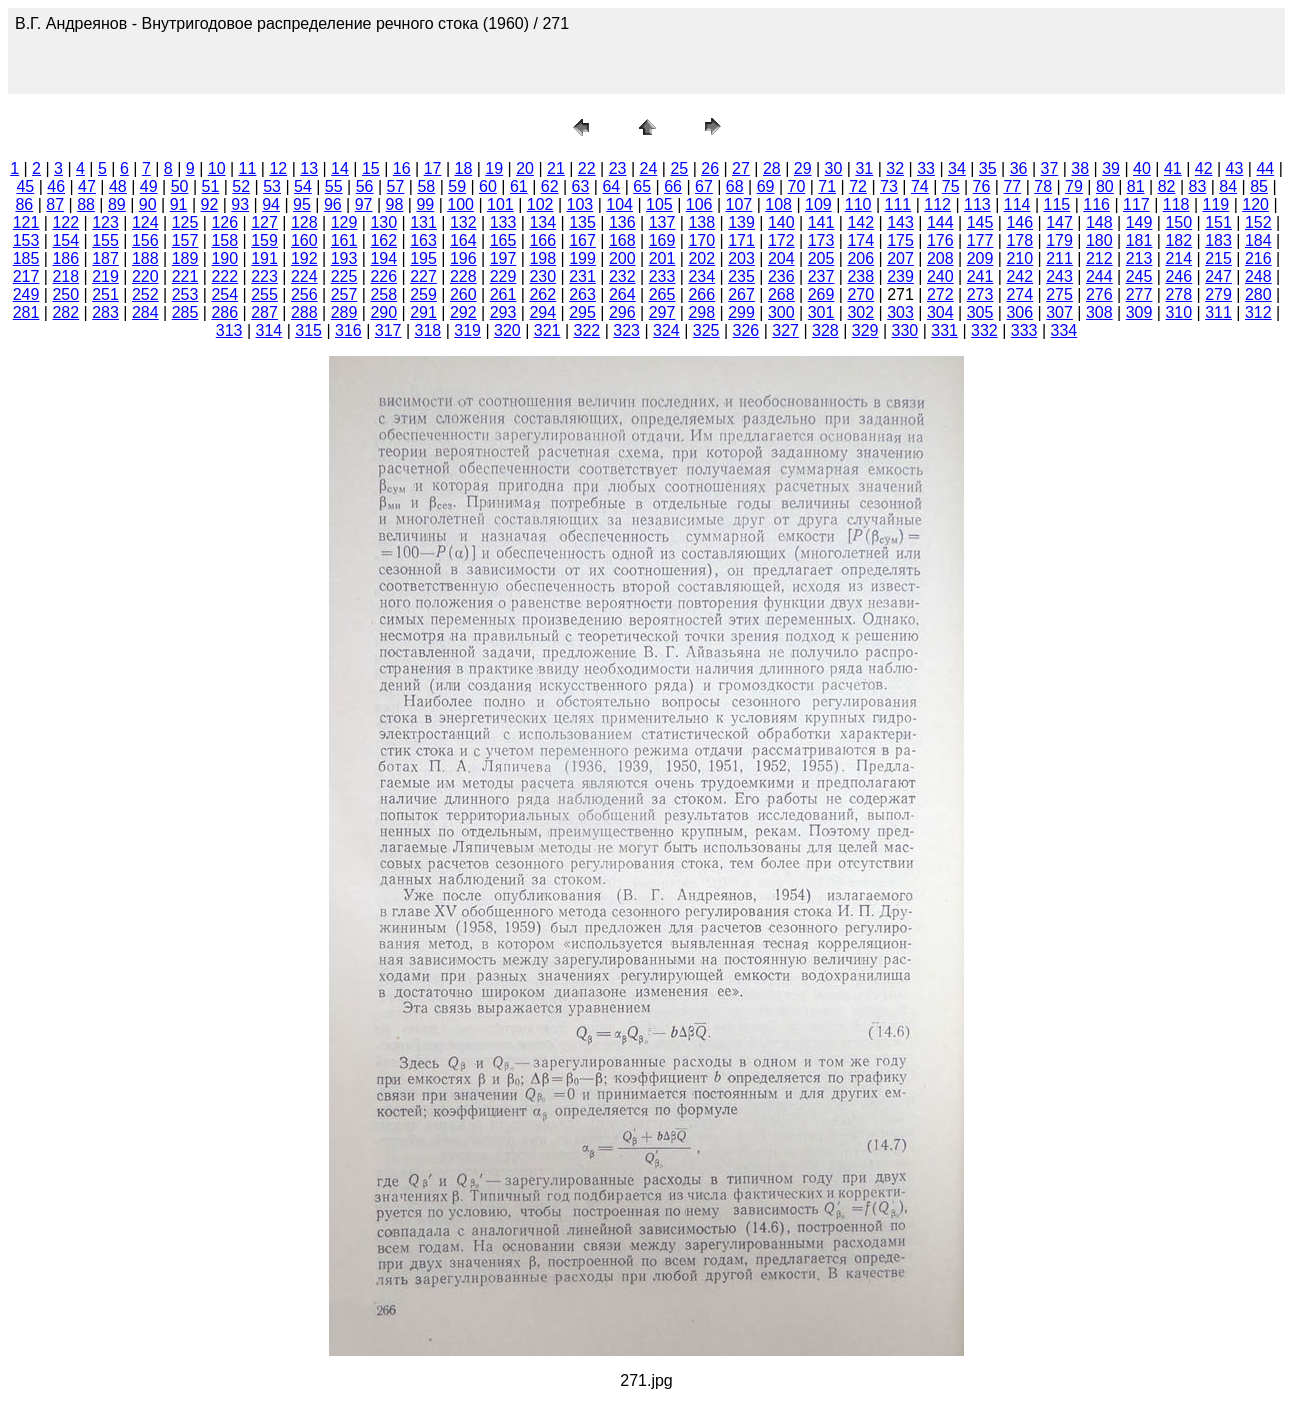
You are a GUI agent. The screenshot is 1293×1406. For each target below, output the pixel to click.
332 (984, 330)
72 (858, 186)
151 (1218, 222)
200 (622, 258)
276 (1099, 294)
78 (1043, 186)
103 (580, 204)
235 (741, 276)
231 (582, 276)
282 (65, 312)
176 (940, 240)
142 (860, 222)
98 (395, 204)
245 (1139, 276)
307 (1059, 312)
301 (821, 312)
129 (344, 222)
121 (26, 222)
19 (494, 168)
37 (1050, 168)
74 (920, 186)
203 (741, 258)
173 (821, 240)
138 (701, 222)
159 (264, 240)
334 (1064, 330)
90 (148, 204)
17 (433, 168)
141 (821, 222)
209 (980, 258)
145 (980, 222)
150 (1178, 222)
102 (540, 204)
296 (622, 312)
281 (26, 312)
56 (365, 186)
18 (463, 168)
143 (900, 222)
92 (210, 204)
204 (781, 258)
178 (1019, 240)
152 (1258, 222)
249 (26, 294)
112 (937, 204)
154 (65, 240)
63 (581, 186)
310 (1178, 312)
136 (622, 222)
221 (185, 276)
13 (309, 168)
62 (550, 186)
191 (264, 258)
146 (1019, 222)
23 (618, 168)
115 (1057, 204)
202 (701, 258)
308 (1099, 312)
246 (1178, 276)
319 (467, 330)
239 (900, 276)
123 (105, 222)
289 (344, 312)
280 (1258, 294)
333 (1024, 330)
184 (1258, 240)
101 (500, 204)
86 (24, 204)
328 (825, 330)
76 (982, 186)
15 (371, 168)
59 (457, 186)
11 (248, 168)
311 (1218, 312)
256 (304, 294)
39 (1111, 168)
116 (1096, 204)
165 (503, 240)
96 (333, 204)
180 (1099, 240)
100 (460, 204)
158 (224, 240)
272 (940, 294)
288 (304, 312)
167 (582, 240)
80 (1105, 186)
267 (741, 294)
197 (503, 258)
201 (662, 258)
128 (304, 222)
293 (503, 312)
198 (542, 258)
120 (1255, 204)
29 (803, 168)
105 (659, 204)
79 (1074, 186)
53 (272, 186)
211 (1059, 258)
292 (463, 312)
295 (582, 312)
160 (304, 240)
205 (821, 258)
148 (1099, 222)
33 (926, 168)
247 (1218, 276)
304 (940, 312)
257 (344, 294)
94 (271, 204)
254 (224, 294)
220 (145, 276)
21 (556, 168)
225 (344, 276)
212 (1099, 258)
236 (781, 276)
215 (1218, 258)
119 (1216, 204)
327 (785, 330)
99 (425, 204)
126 (224, 222)
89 (117, 204)
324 (666, 330)
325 (706, 330)
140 (781, 222)
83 (1197, 186)
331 (944, 330)
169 (662, 240)
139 (741, 222)
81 (1136, 186)
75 (951, 186)
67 (704, 186)
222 (224, 276)
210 (1019, 258)
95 (302, 204)
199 (582, 258)
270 (860, 294)
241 (980, 276)
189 (185, 258)
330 (905, 330)
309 (1139, 312)
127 (264, 222)
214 (1178, 258)
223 (264, 276)
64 (611, 186)
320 (507, 330)
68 (735, 186)
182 (1178, 240)
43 (1235, 168)
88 (86, 204)
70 (797, 186)
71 (827, 186)
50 (180, 186)
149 (1139, 222)
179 (1059, 240)
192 (304, 258)
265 (662, 294)
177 (980, 240)
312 (1258, 312)
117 (1136, 204)
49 (149, 186)
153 (26, 240)
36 (1019, 168)
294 (542, 312)
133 (503, 222)
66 (673, 186)
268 (781, 294)
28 (772, 168)
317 (388, 330)
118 (1176, 204)
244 (1099, 276)
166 (542, 240)
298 (701, 312)
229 (503, 276)
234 (701, 276)
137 (662, 222)
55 (334, 186)
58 (426, 186)
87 (55, 204)
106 (699, 204)
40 (1142, 168)
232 (622, 276)
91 (179, 204)
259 (423, 294)
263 (582, 294)
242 (1019, 276)
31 (864, 168)
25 (679, 168)
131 (423, 222)
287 (264, 312)
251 (105, 294)
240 (940, 276)
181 (1139, 240)
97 (364, 204)
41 (1173, 168)
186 (65, 258)
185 (26, 258)
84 (1228, 186)
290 (383, 312)
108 (778, 204)
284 (145, 312)
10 (217, 168)
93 (240, 204)
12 (278, 168)
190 (224, 258)
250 (65, 294)
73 (889, 186)
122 (65, 222)
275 (1059, 294)
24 (649, 168)
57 (396, 186)
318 (428, 330)
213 (1139, 258)
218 (65, 276)
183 (1218, 240)
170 (701, 240)
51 (210, 186)
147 (1059, 222)
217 (26, 276)
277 (1139, 294)
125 (185, 222)
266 (701, 294)
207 (900, 258)
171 (741, 240)
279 (1218, 294)
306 (1019, 312)
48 (118, 186)
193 (344, 258)
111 (898, 204)
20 (525, 168)
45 (25, 186)
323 (626, 330)
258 (383, 294)
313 (229, 330)
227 (423, 276)
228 (463, 276)
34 (957, 168)
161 (344, 240)
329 (865, 330)
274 (1019, 294)
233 (662, 276)
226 (383, 276)
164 (463, 240)
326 (746, 330)
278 (1178, 294)
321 (547, 330)
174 (860, 240)
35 (988, 168)
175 (900, 240)
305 (980, 312)
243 (1059, 276)
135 (582, 222)
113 (977, 204)
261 (503, 294)
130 (383, 222)
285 (185, 312)
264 (622, 294)
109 (818, 204)
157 (185, 240)
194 (383, 258)
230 (542, 276)
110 (858, 204)
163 (423, 240)
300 (781, 312)
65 (642, 186)
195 (423, 258)
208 (940, 258)
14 (340, 168)
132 (463, 222)
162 (383, 240)
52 (241, 186)
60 (488, 186)
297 (662, 312)
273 (980, 294)
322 (587, 330)
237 (821, 276)
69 (766, 186)
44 (1265, 168)
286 (224, 312)
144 (940, 222)
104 (619, 204)
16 (402, 168)
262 (542, 294)
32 (895, 168)
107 (739, 204)
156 (145, 240)
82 (1167, 186)
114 (1017, 204)
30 (834, 168)
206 (860, 258)
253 (185, 294)
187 (105, 258)
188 (145, 258)
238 (860, 276)
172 (781, 240)
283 (105, 312)
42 (1204, 168)
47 (87, 186)
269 (821, 294)
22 (587, 168)
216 (1258, 258)
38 (1080, 168)
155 (105, 240)
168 (622, 240)
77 (1012, 186)
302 (860, 312)
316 (348, 330)
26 (710, 168)
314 (269, 330)
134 (542, 222)
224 (304, 276)
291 (423, 312)
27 (741, 168)
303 (900, 312)
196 (463, 258)
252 (145, 294)
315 (308, 330)
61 (519, 186)
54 (303, 186)
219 (105, 276)
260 (463, 294)
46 (56, 186)
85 (1259, 186)
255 (264, 294)
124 (145, 222)
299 (741, 312)
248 (1258, 276)
